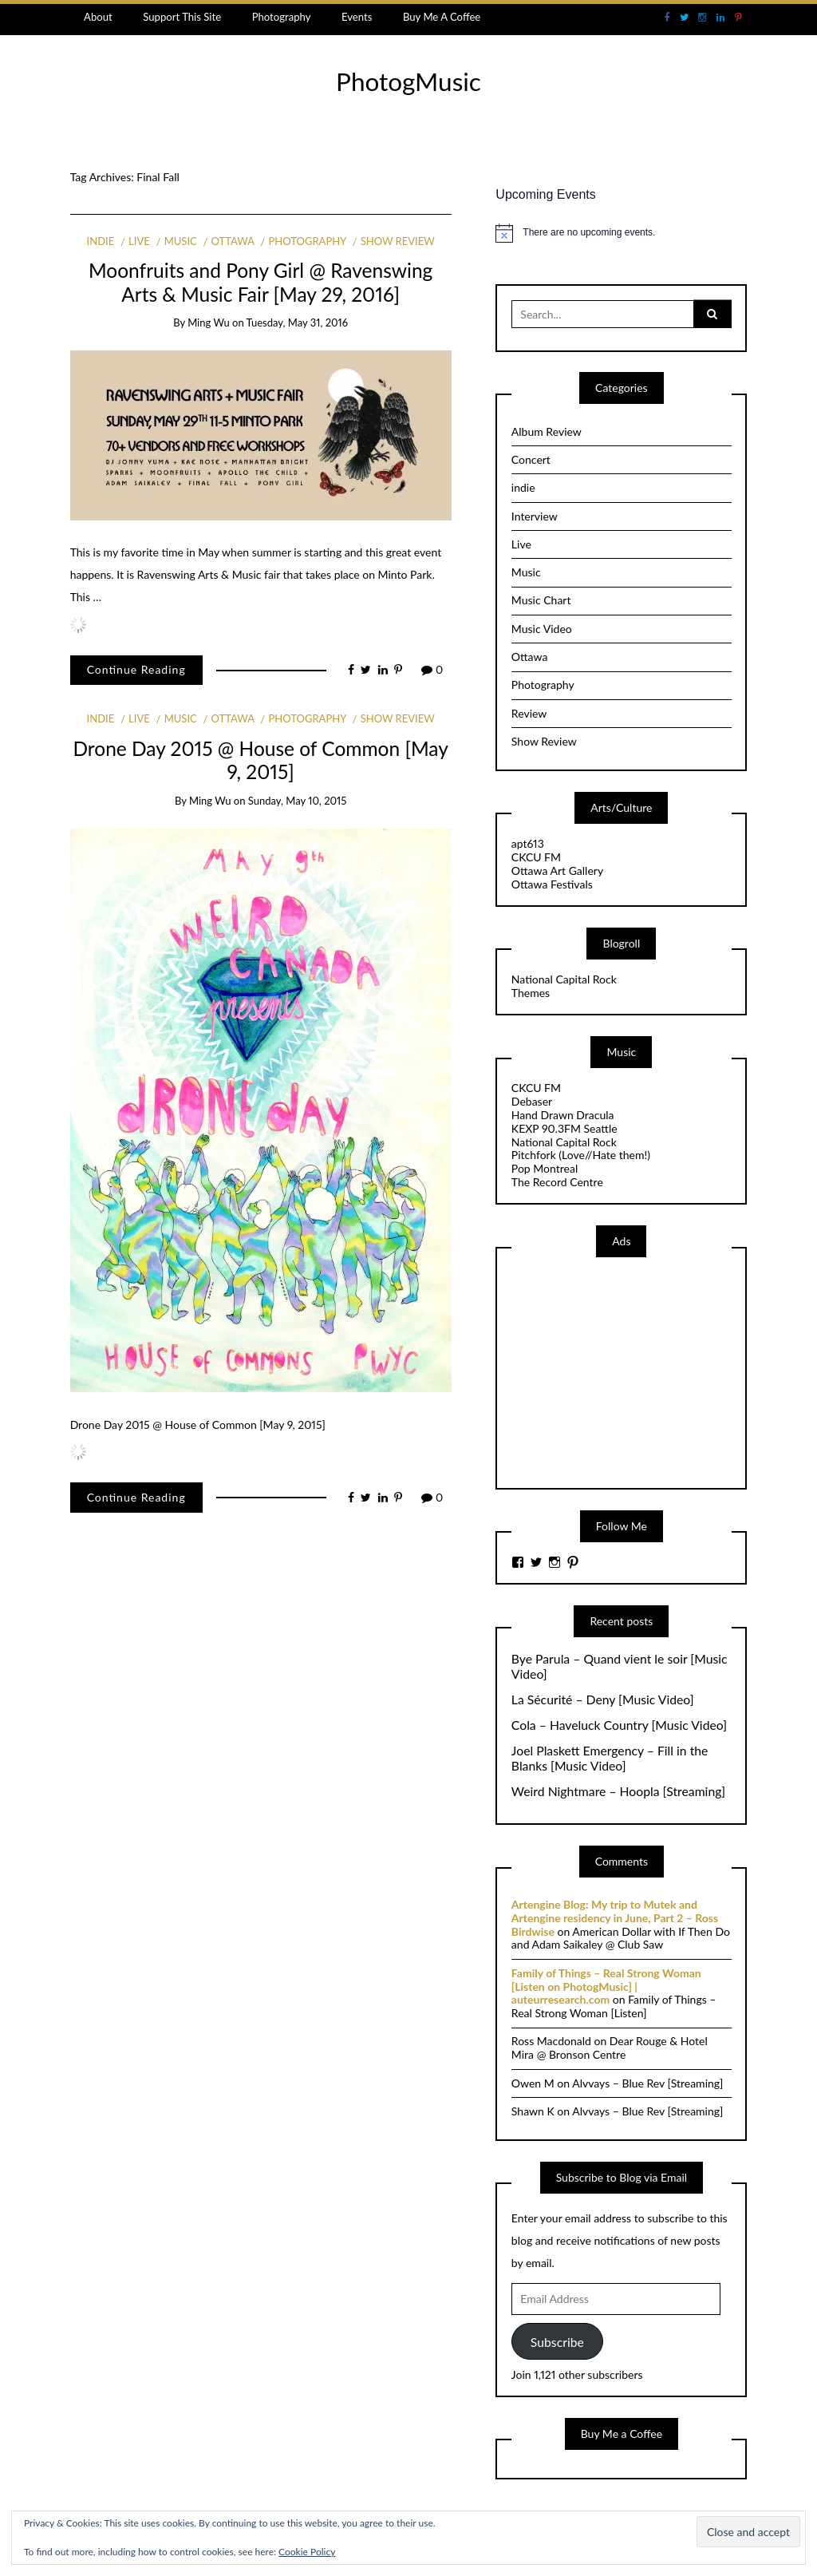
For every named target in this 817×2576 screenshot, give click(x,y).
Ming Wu (208, 322)
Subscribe (557, 2341)
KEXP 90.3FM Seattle (564, 1128)
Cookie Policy (306, 2552)
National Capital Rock (564, 979)
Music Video (541, 628)
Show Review (398, 241)
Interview (534, 516)
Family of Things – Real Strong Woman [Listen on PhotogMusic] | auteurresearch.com (606, 1986)
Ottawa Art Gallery (557, 870)
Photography (281, 16)
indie (101, 241)
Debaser (531, 1101)
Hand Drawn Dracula (562, 1115)
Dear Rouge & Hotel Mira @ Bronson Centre (609, 2047)
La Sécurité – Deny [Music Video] (602, 1699)
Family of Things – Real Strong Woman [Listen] (613, 2006)
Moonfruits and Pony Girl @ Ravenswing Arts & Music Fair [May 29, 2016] (260, 282)
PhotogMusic (408, 81)
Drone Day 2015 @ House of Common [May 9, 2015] (260, 760)
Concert (531, 459)
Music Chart (541, 600)
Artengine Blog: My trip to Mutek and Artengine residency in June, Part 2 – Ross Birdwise (614, 1917)
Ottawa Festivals (552, 884)
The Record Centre (557, 1182)
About (98, 16)
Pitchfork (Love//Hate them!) (580, 1154)
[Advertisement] (631, 1371)
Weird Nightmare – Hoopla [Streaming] (618, 1791)
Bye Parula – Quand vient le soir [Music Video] (619, 1666)
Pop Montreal (544, 1168)
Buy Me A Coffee (441, 16)
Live (139, 241)
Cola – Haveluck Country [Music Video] (619, 1725)
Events (356, 16)
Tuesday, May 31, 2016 (298, 322)
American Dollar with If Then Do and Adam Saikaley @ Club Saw (620, 1938)
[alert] (621, 233)
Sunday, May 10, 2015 (297, 800)
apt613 (527, 843)
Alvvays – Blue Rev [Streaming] (647, 2083)
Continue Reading (136, 669)
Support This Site (182, 16)
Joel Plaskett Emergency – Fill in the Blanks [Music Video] (609, 1758)
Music (180, 241)
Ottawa (233, 241)
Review (529, 713)
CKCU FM (536, 857)
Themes (530, 992)
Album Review (546, 431)
